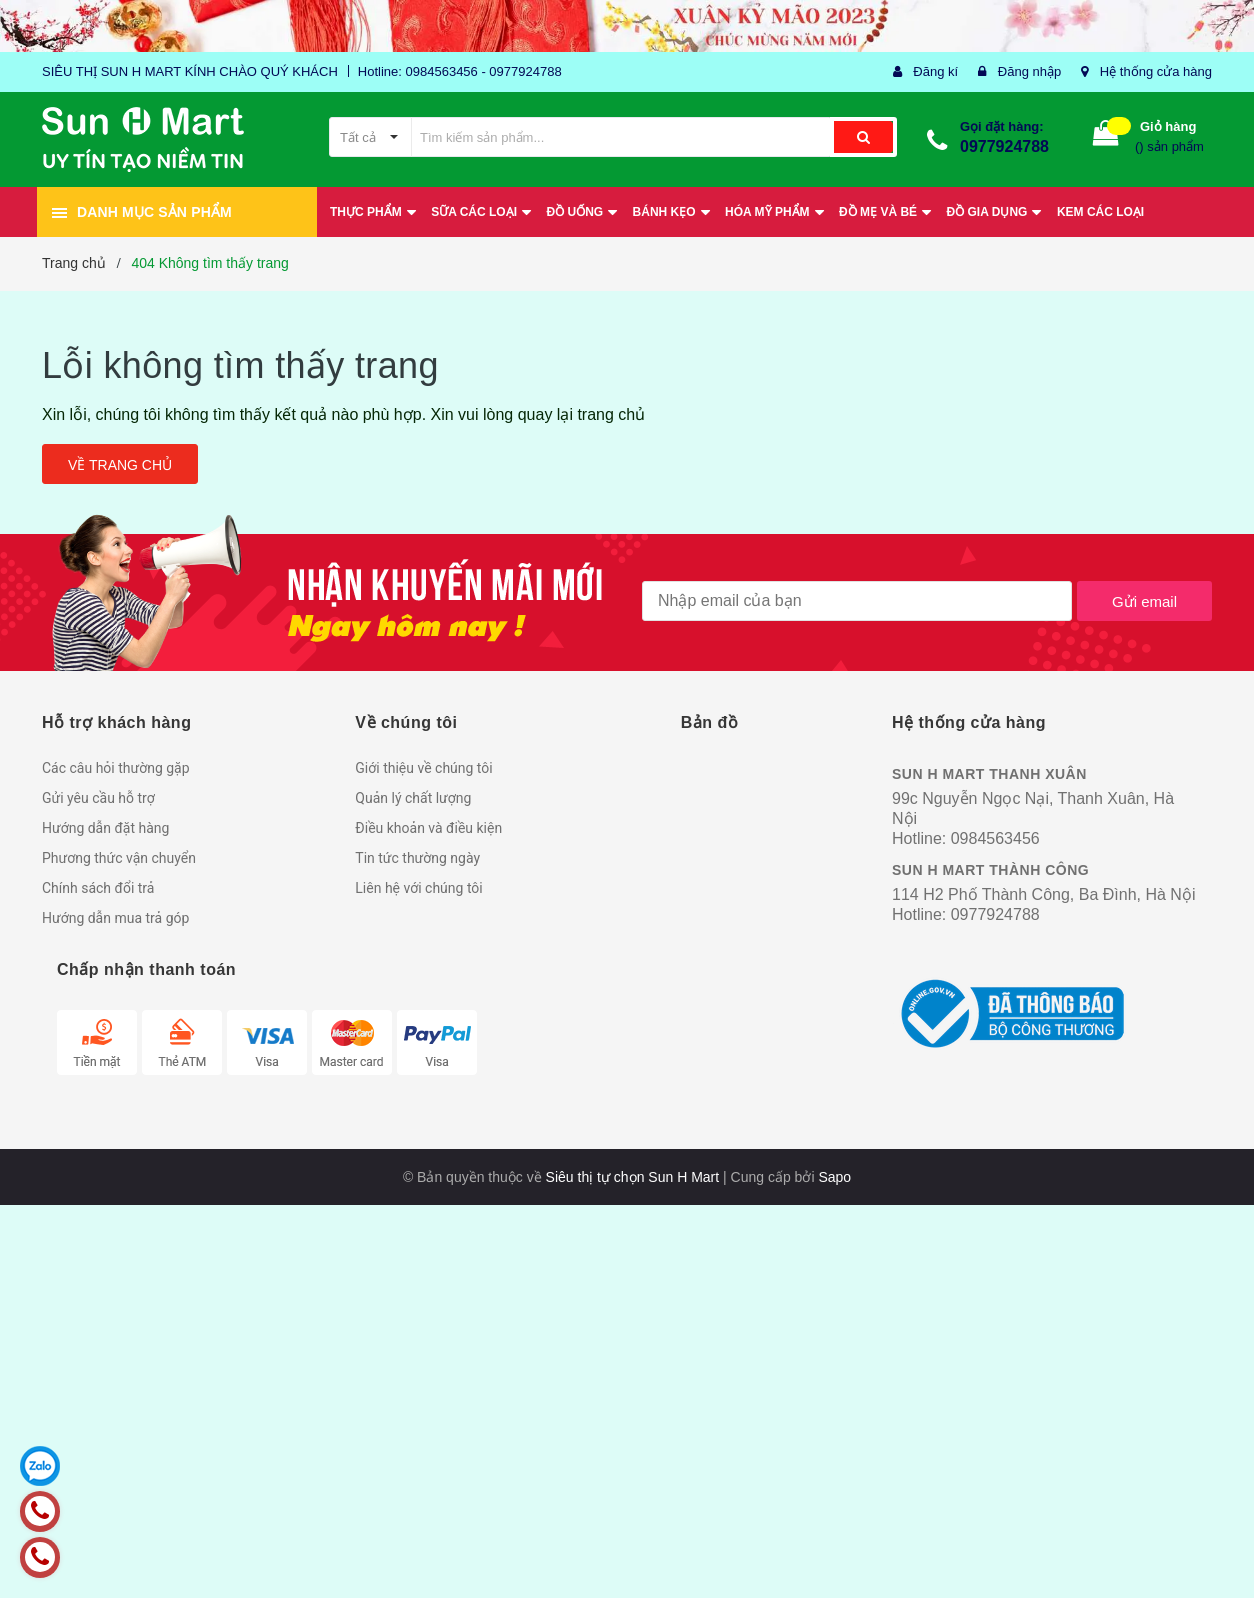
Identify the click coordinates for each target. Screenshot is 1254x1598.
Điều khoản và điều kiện (428, 828)
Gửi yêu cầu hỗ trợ (98, 798)
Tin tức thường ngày (417, 858)
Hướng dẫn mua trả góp (115, 918)
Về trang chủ (120, 465)
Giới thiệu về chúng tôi (423, 768)
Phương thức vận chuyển (119, 858)
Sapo (834, 1177)
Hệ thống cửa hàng (1156, 71)
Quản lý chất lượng (413, 798)
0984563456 (995, 838)
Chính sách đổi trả (98, 888)
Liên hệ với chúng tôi (418, 888)
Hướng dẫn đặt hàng (105, 828)
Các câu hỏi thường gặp (116, 768)
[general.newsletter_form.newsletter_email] (857, 601)
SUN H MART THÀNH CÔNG (990, 870)
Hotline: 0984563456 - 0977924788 (460, 71)
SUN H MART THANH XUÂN (989, 774)
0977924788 (1004, 146)
